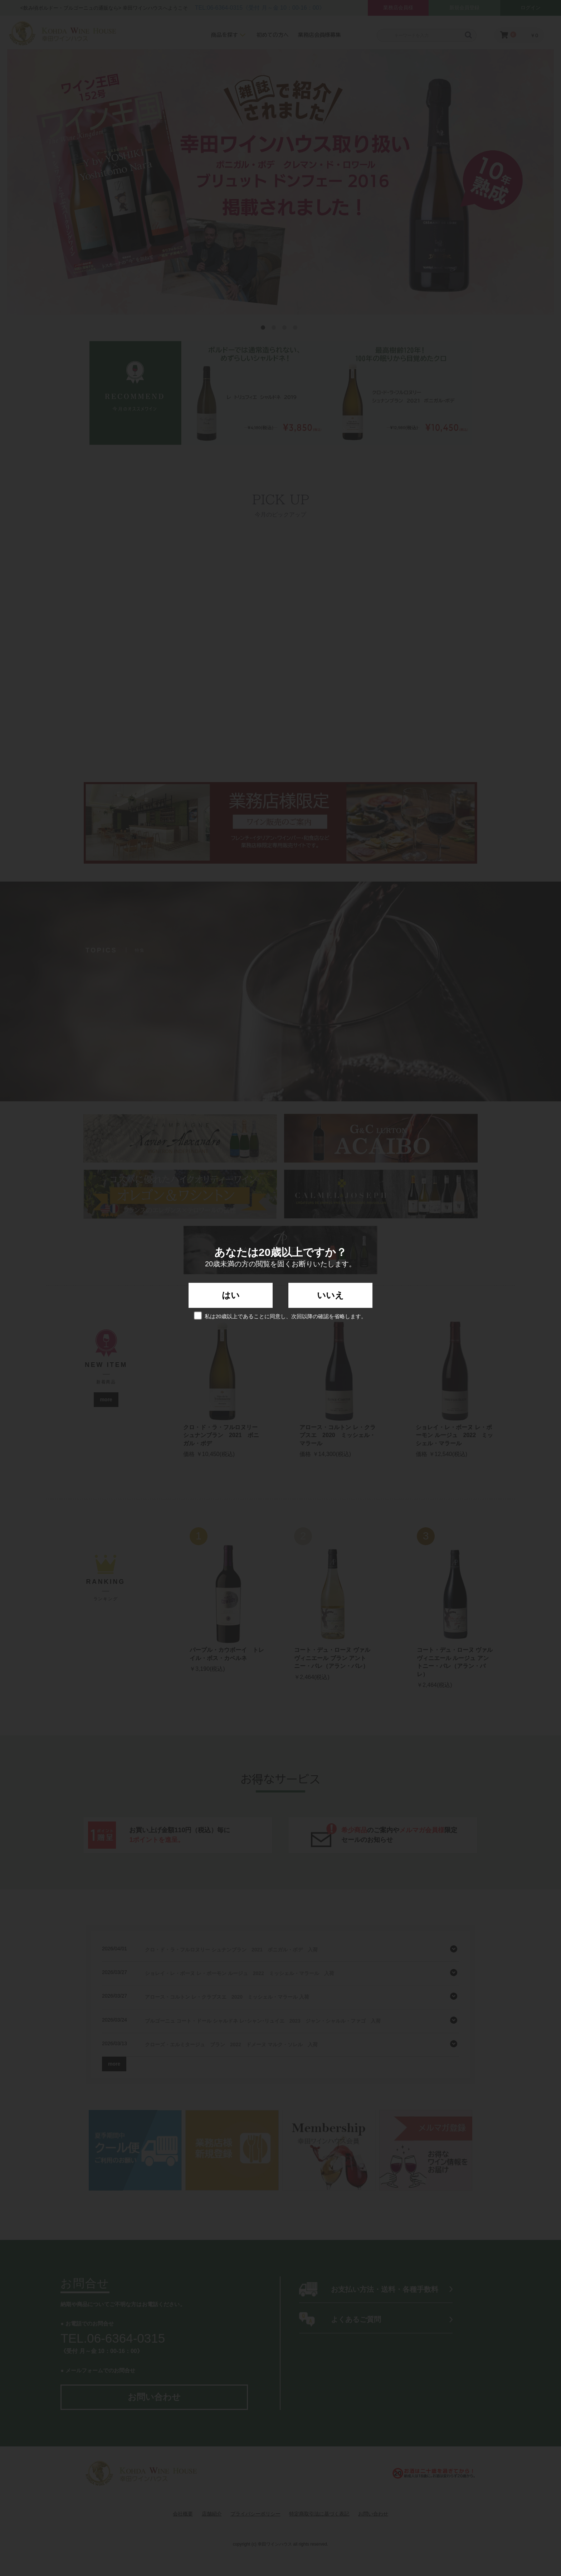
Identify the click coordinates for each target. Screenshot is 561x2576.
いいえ (330, 1295)
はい (231, 1295)
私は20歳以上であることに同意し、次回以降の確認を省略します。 (280, 1315)
